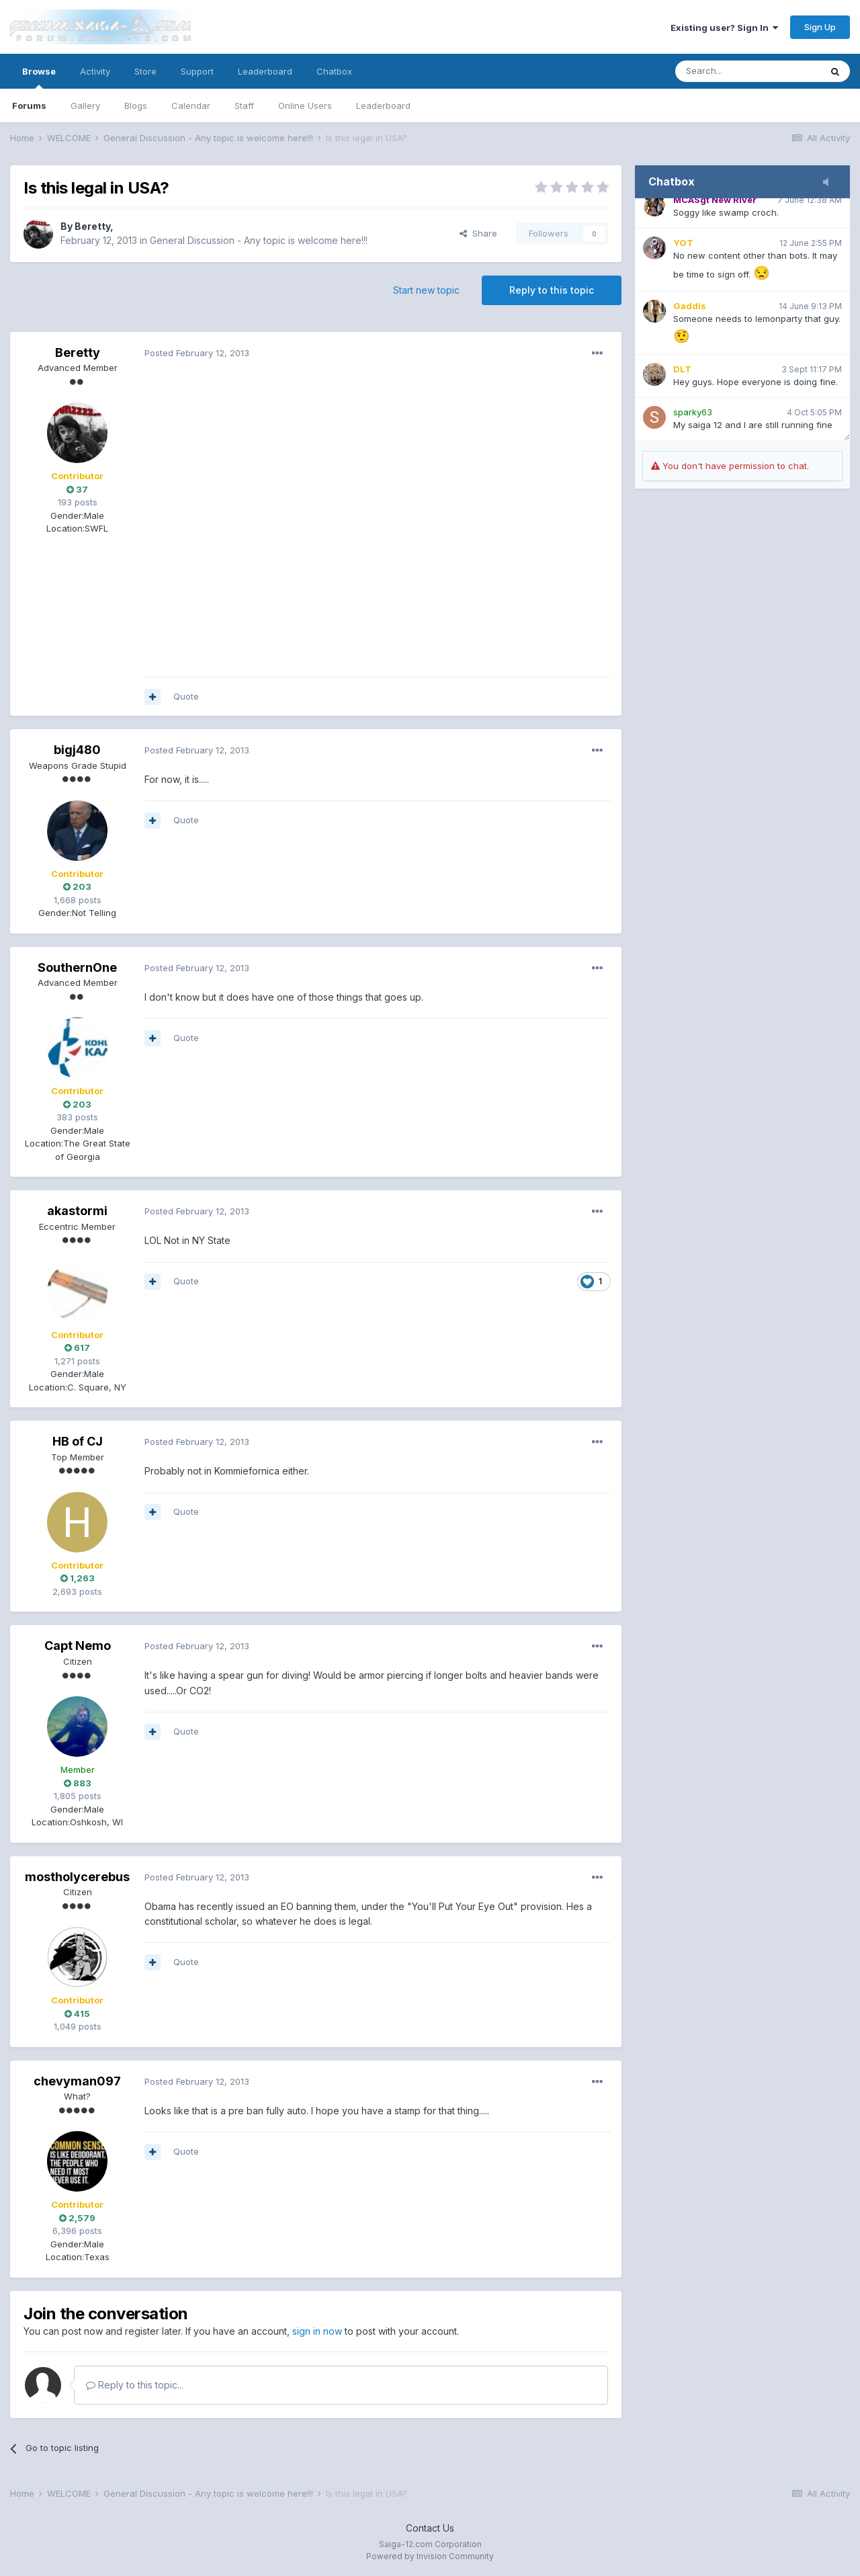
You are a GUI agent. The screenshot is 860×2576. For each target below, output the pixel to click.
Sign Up (820, 27)
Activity (95, 71)
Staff (244, 105)
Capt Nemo (77, 1645)
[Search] (747, 71)
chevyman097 (77, 2081)
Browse (39, 77)
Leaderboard (383, 105)
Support (197, 71)
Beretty (92, 226)
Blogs (135, 105)
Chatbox (334, 71)
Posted (196, 352)
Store (145, 71)
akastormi (77, 1211)
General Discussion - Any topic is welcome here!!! (259, 240)
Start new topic (426, 290)
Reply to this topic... (134, 2385)
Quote (186, 696)
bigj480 (77, 750)
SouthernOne (77, 967)
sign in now (317, 2331)
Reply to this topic (551, 290)
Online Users (305, 105)
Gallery (85, 105)
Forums (29, 105)
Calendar (190, 105)
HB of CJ (77, 1441)
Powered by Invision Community (430, 2556)
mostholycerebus (77, 1877)
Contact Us (430, 2528)
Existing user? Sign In (724, 27)
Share (478, 233)
